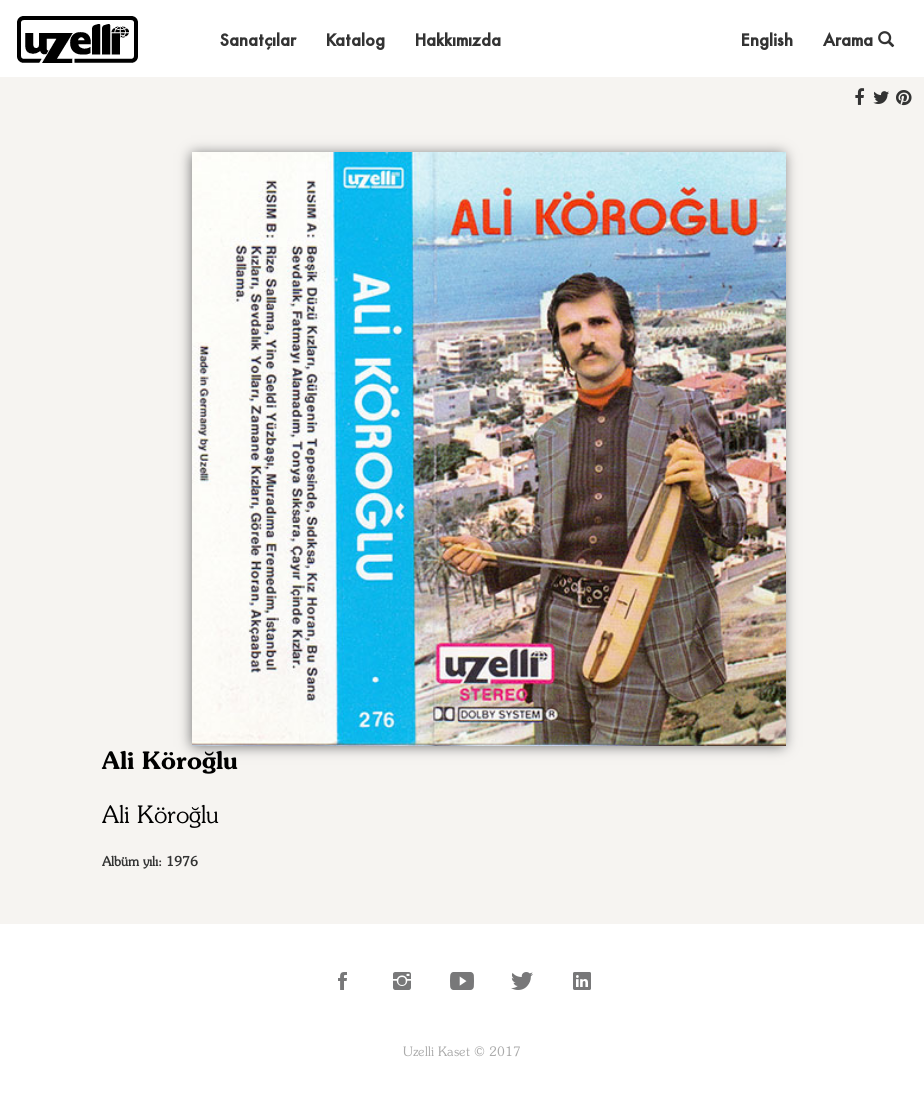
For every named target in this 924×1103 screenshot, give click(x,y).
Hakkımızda (458, 39)
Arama (858, 39)
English (767, 39)
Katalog (355, 39)
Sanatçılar (258, 39)
